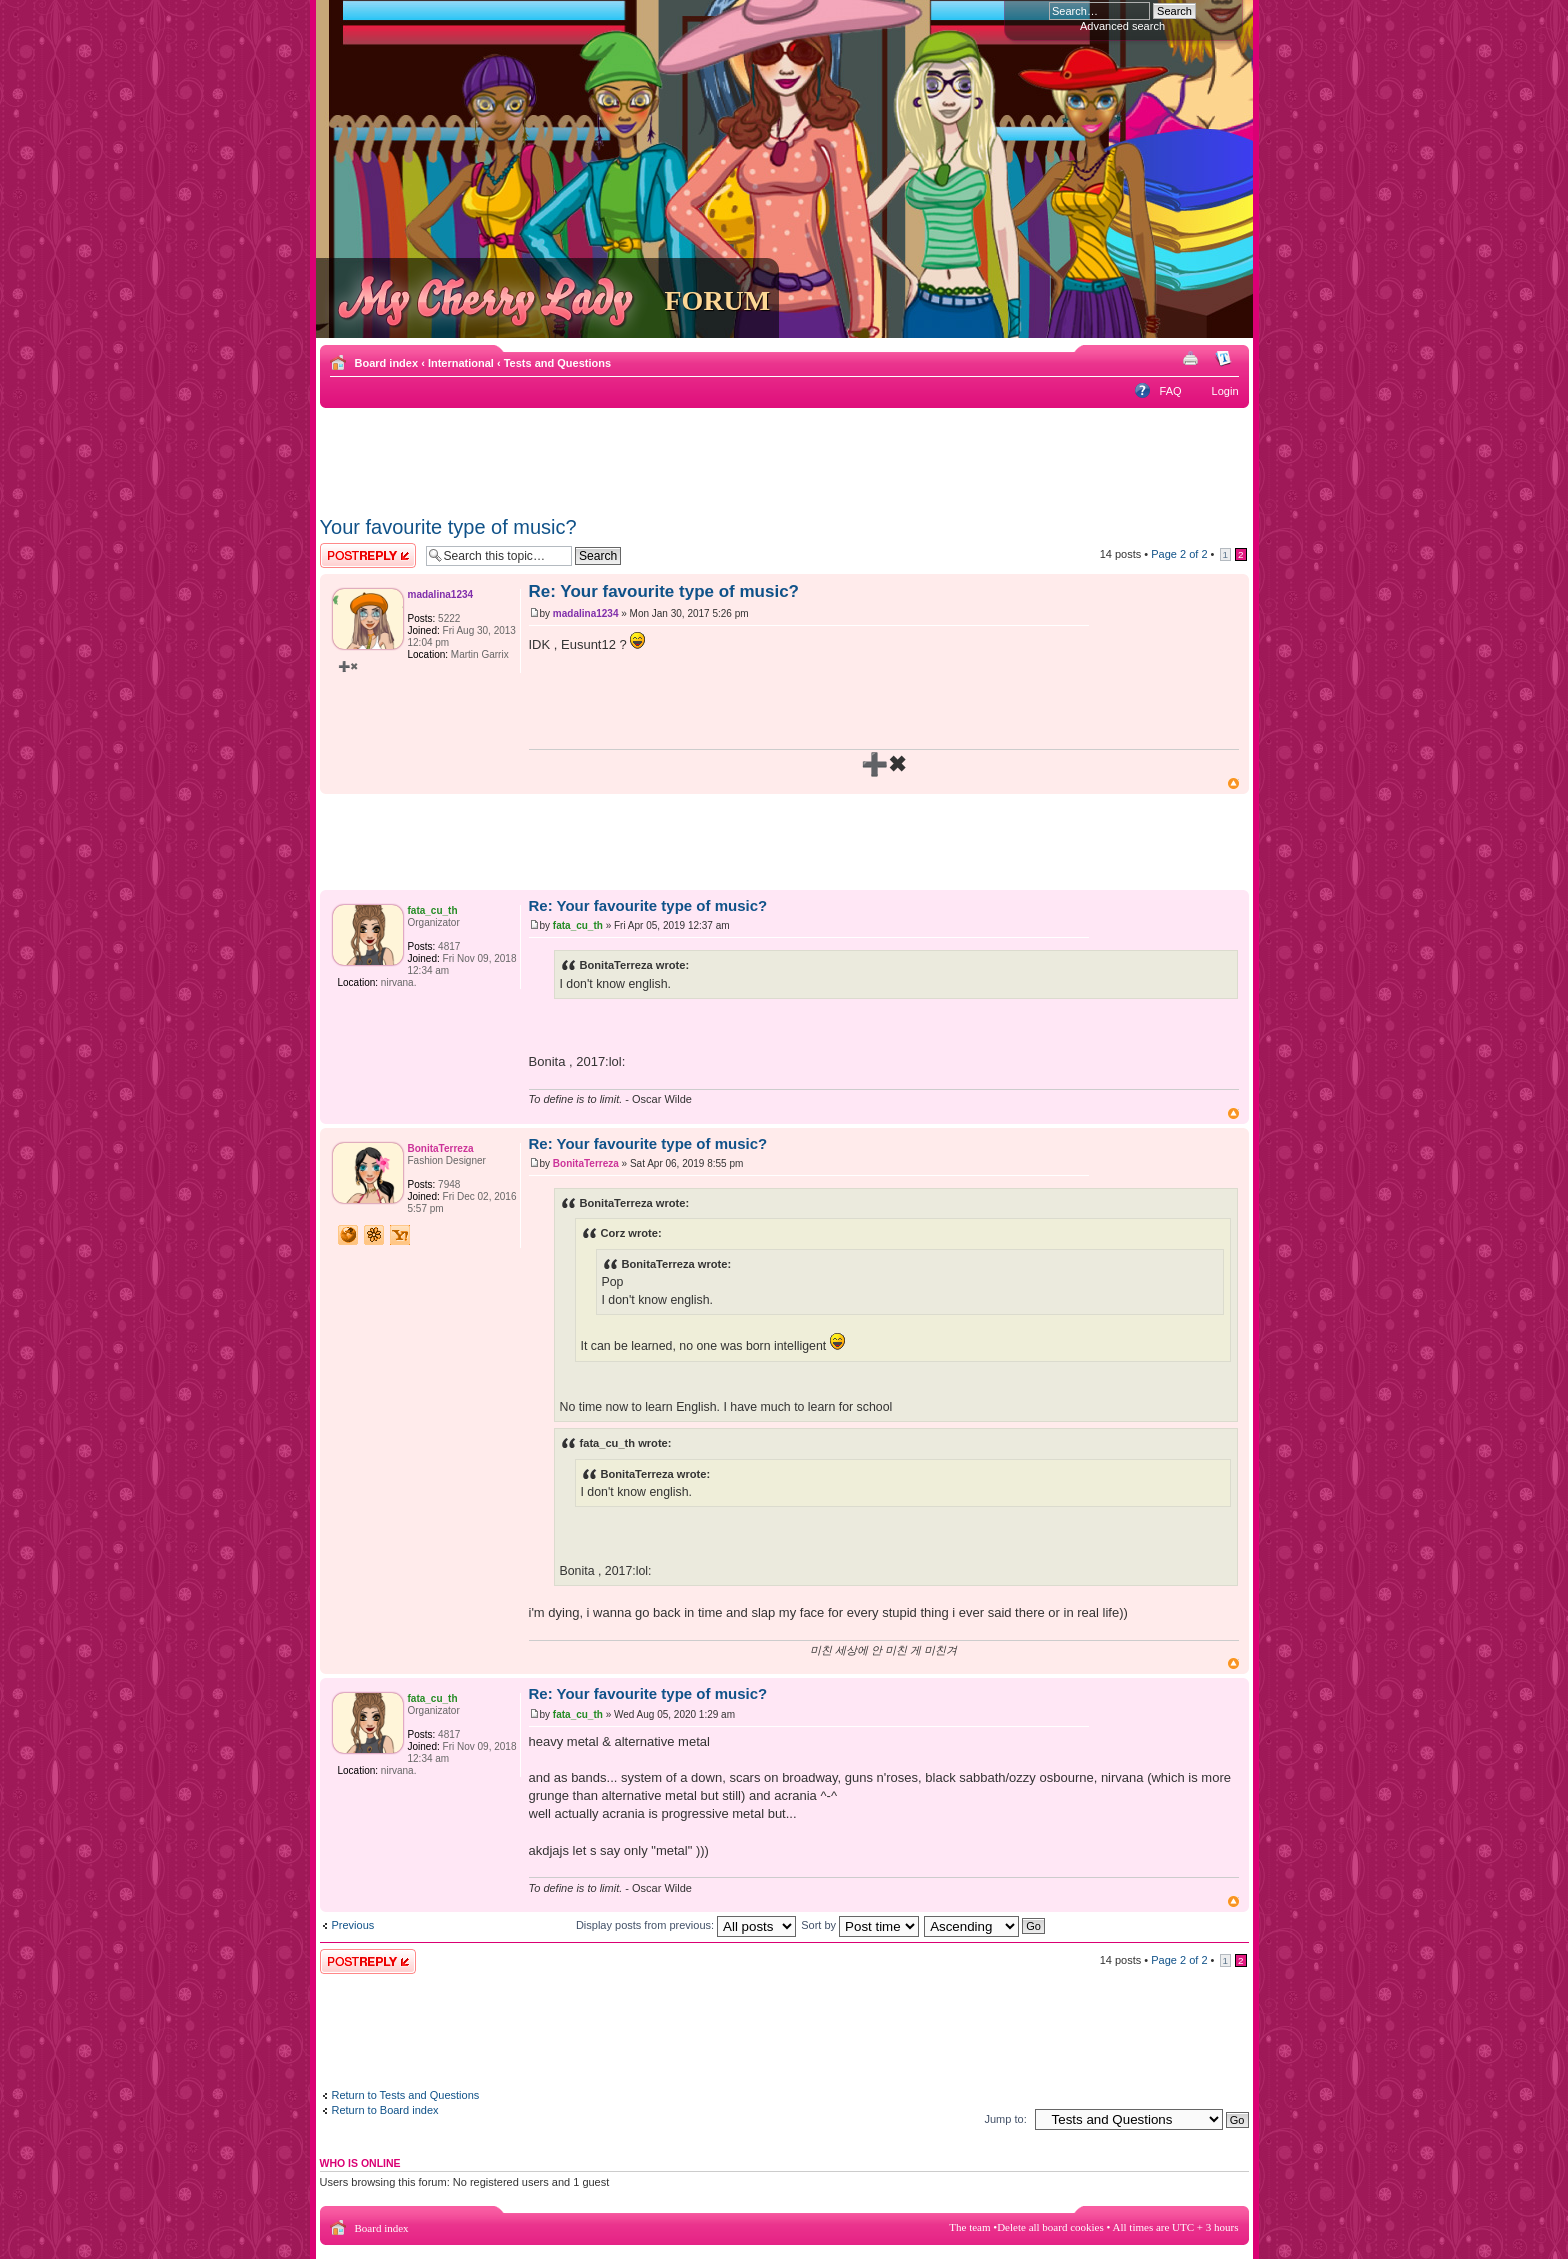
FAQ (1171, 391)
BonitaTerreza (586, 1163)
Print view (1194, 359)
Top (1233, 783)
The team (969, 2227)
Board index (387, 363)
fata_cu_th (578, 925)
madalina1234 (586, 613)
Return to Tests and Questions (406, 2095)
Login (1225, 391)
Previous (353, 1925)
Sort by (860, 1925)
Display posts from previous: (686, 1925)
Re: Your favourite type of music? (664, 591)
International (461, 363)
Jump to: (1006, 2119)
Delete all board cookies (1050, 2227)
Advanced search (1122, 26)
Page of (1179, 554)
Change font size (1224, 359)
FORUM (718, 300)
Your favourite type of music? (448, 527)
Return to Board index (385, 2110)
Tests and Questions (557, 363)
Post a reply (368, 555)
